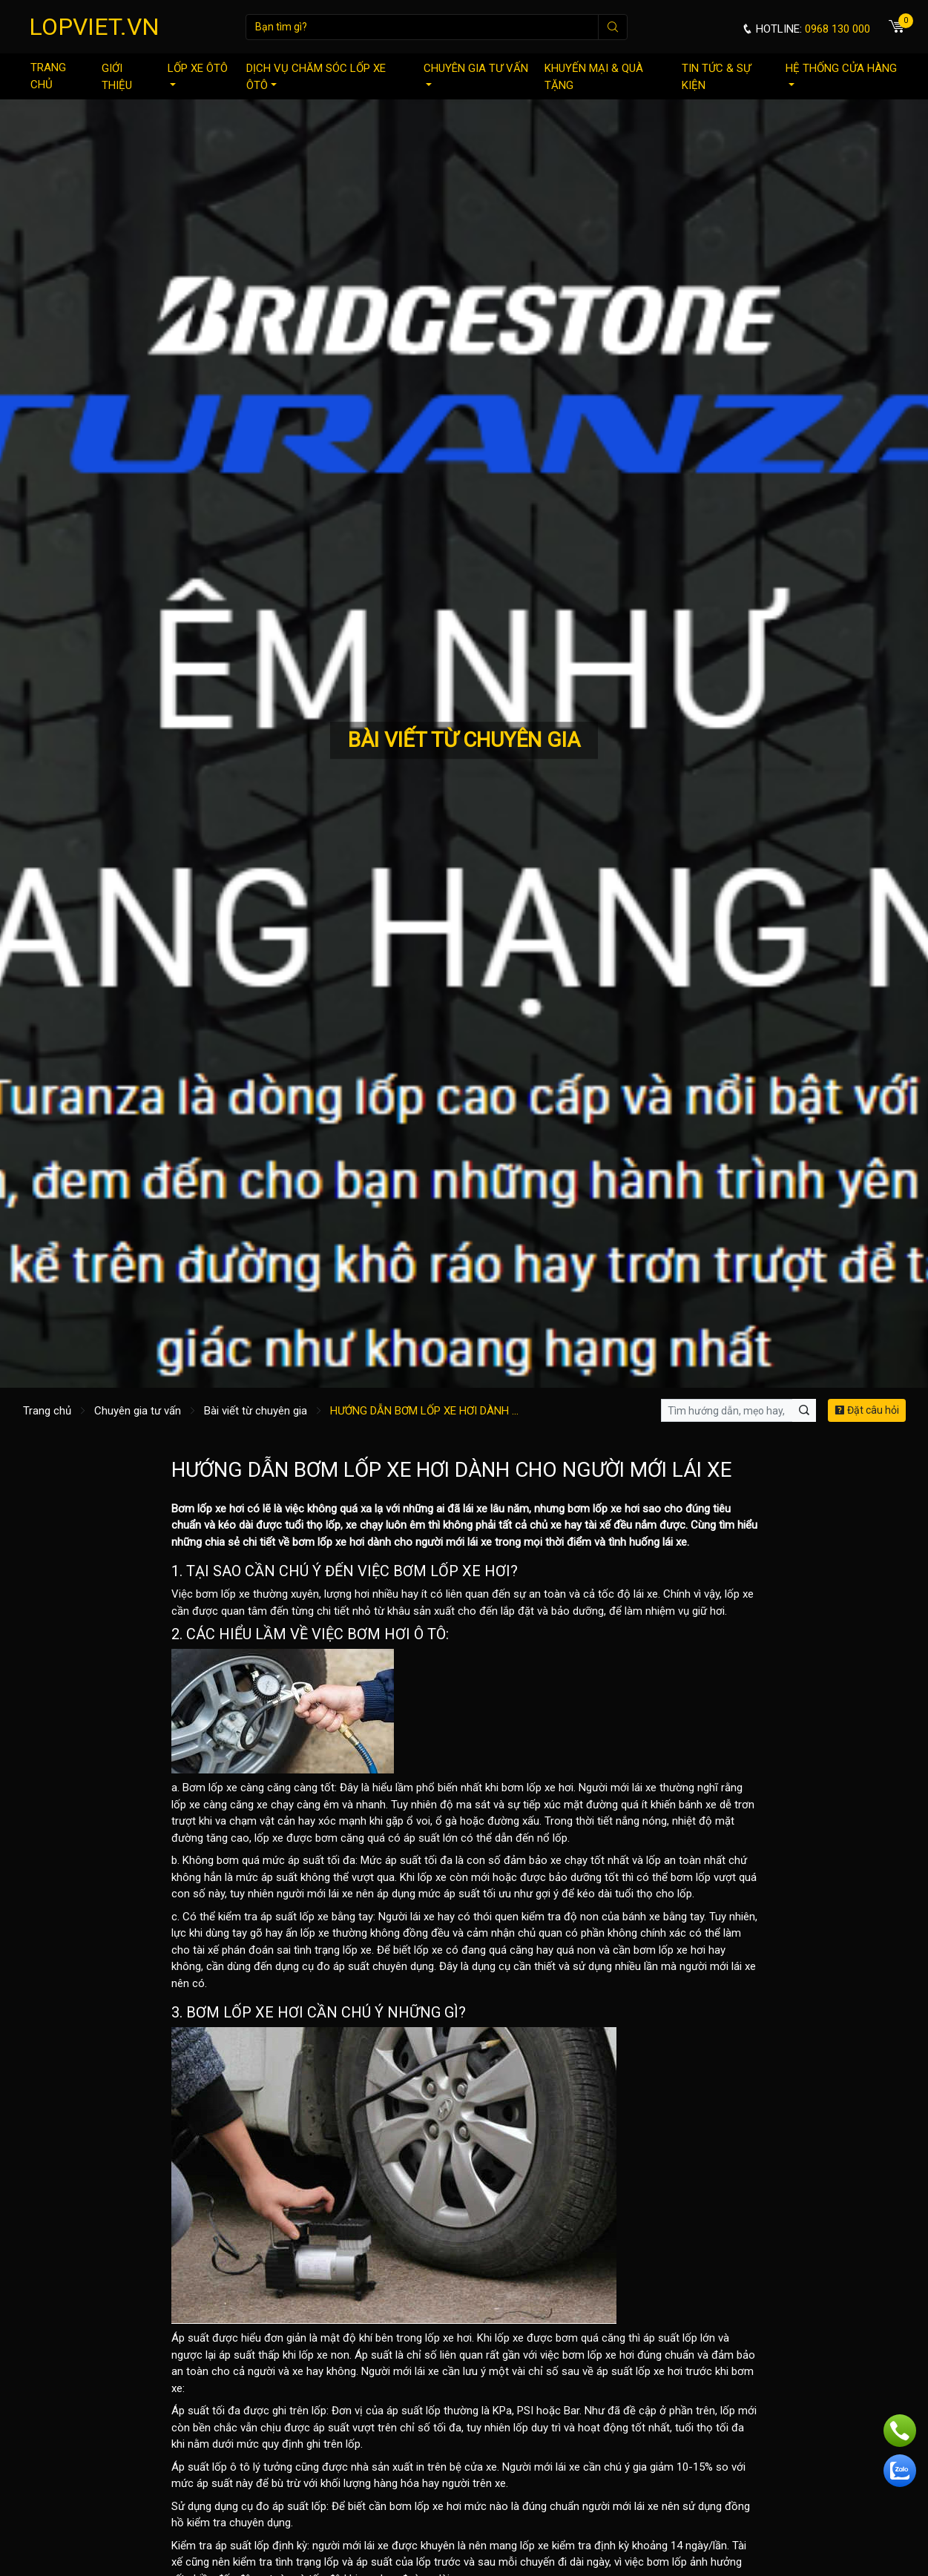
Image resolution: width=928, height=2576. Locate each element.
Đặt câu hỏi (867, 1410)
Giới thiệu (117, 77)
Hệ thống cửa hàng (841, 74)
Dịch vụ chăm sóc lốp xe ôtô (316, 77)
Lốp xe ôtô (198, 74)
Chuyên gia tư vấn (476, 74)
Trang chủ (48, 76)
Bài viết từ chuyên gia (255, 1410)
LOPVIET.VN (94, 27)
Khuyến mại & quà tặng (593, 77)
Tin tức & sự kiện (716, 77)
